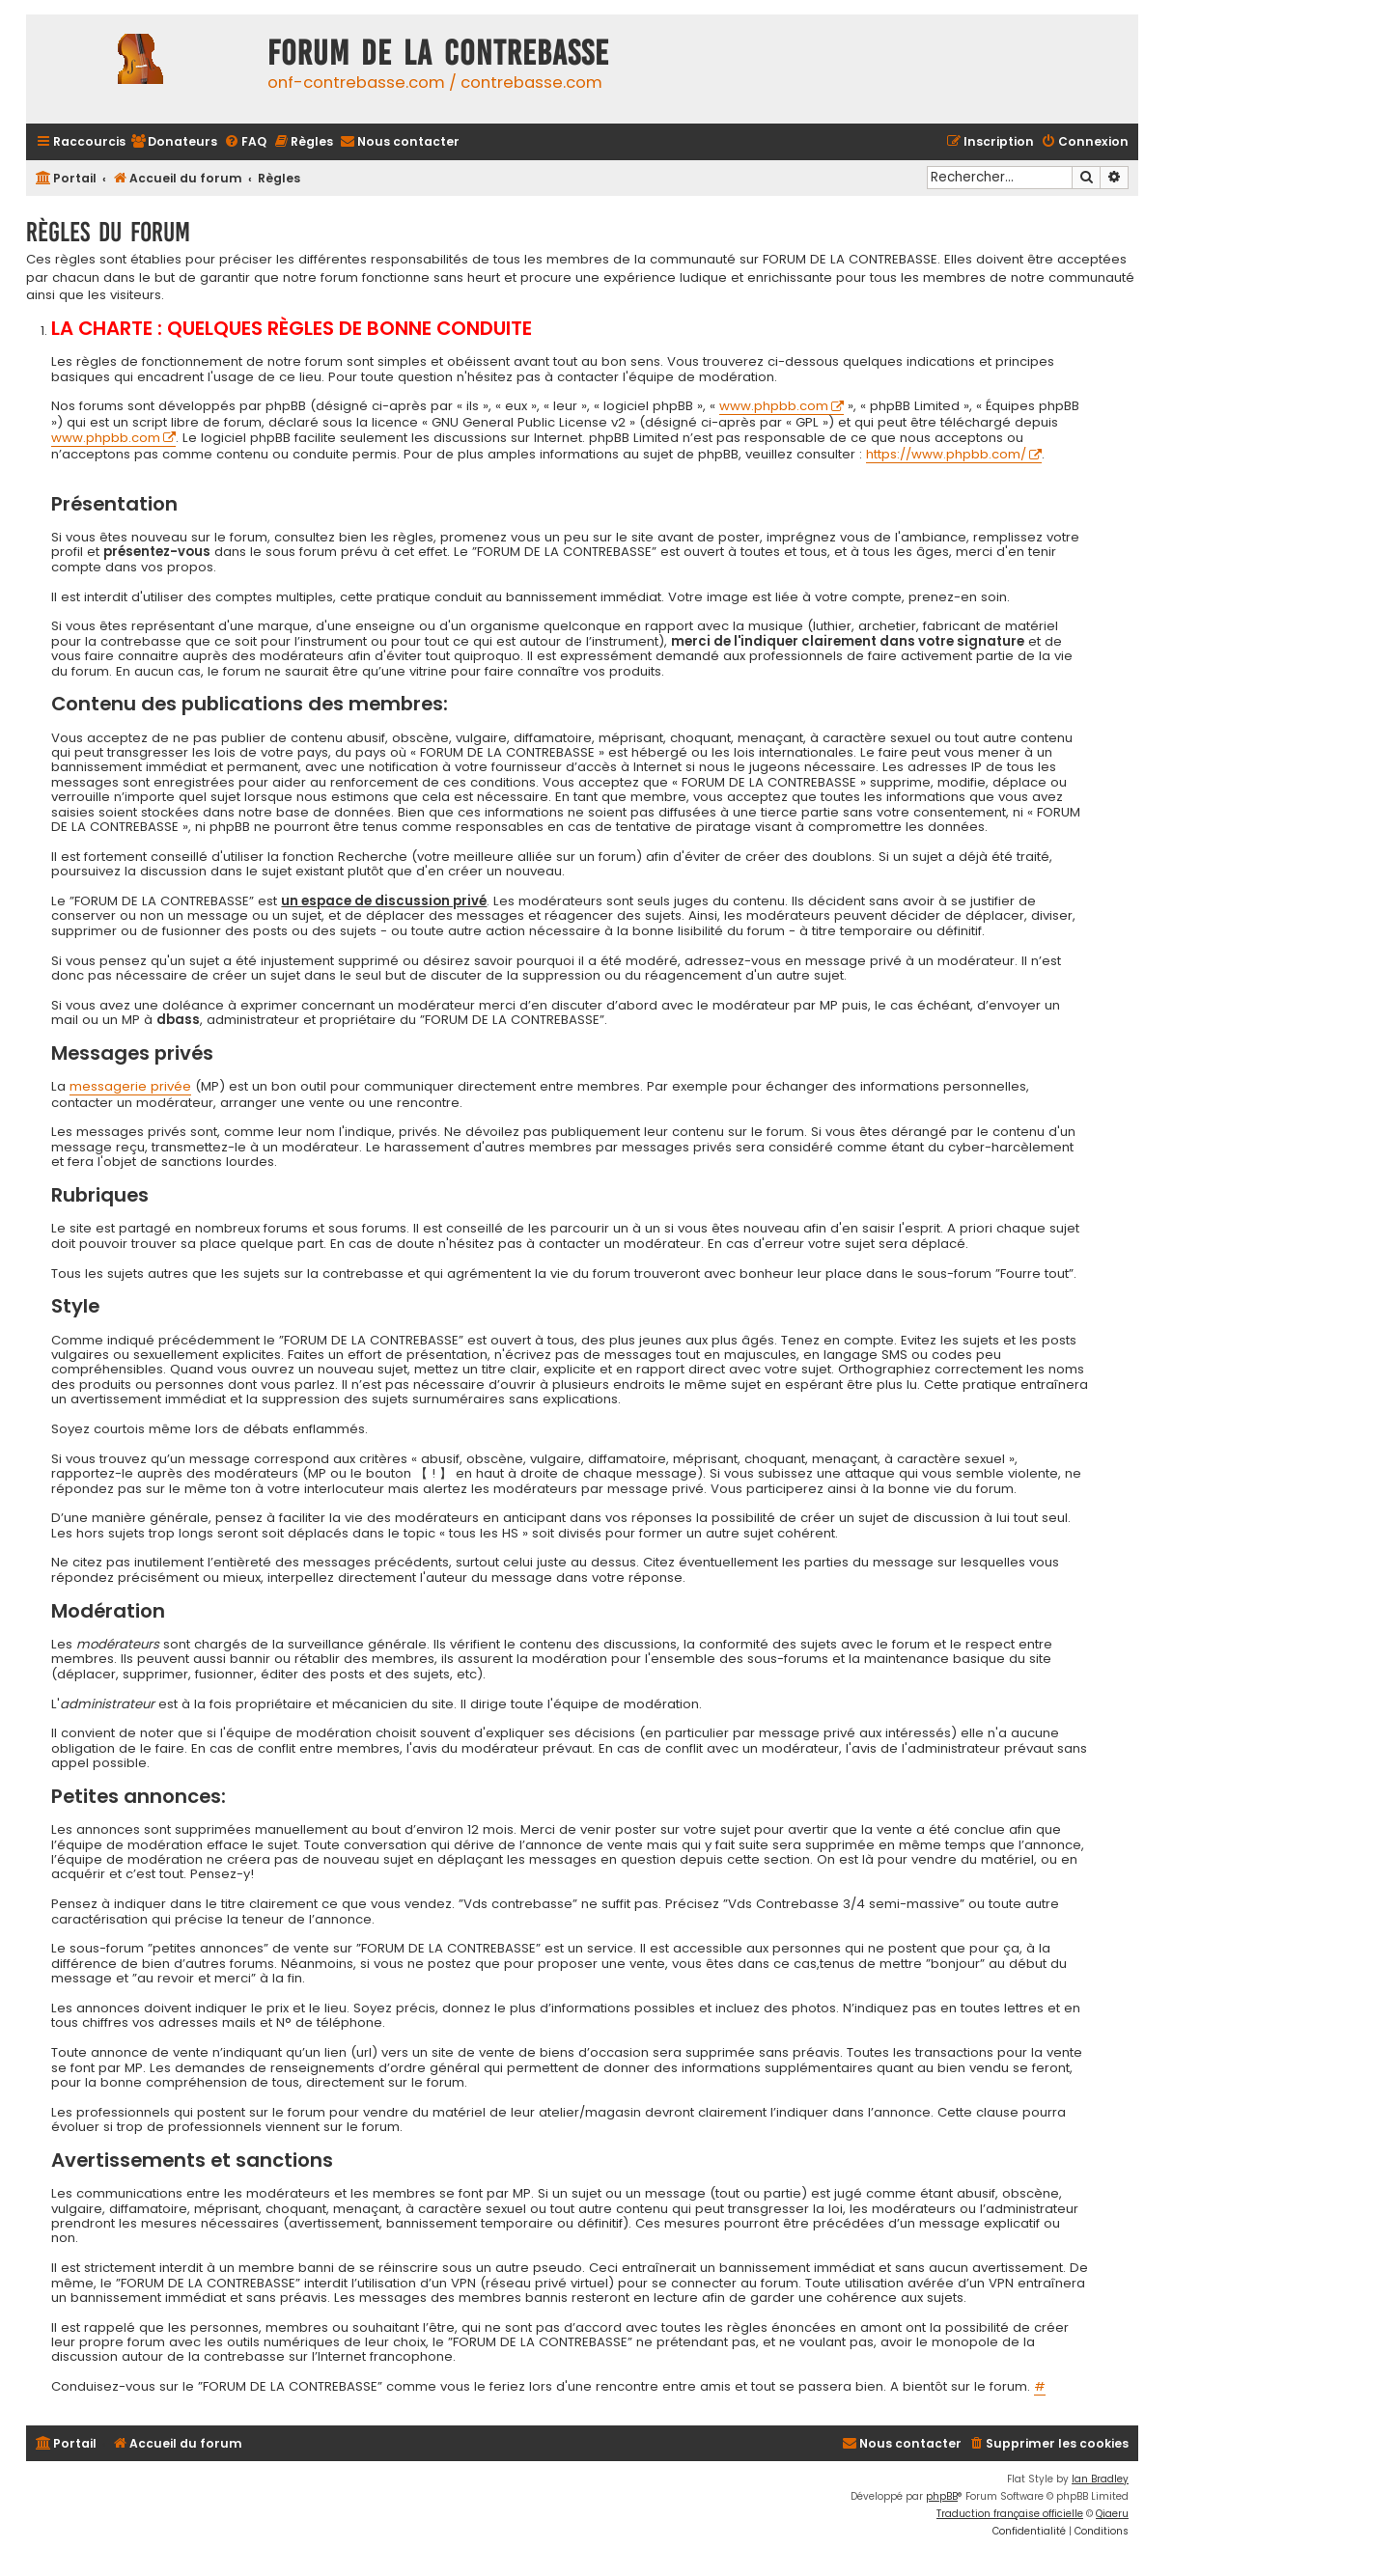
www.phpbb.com (773, 407)
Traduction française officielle (1009, 2514)
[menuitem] (173, 142)
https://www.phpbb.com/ (946, 455)
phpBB (942, 2496)
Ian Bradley (1100, 2479)
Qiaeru (1112, 2514)
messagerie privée (130, 1086)
